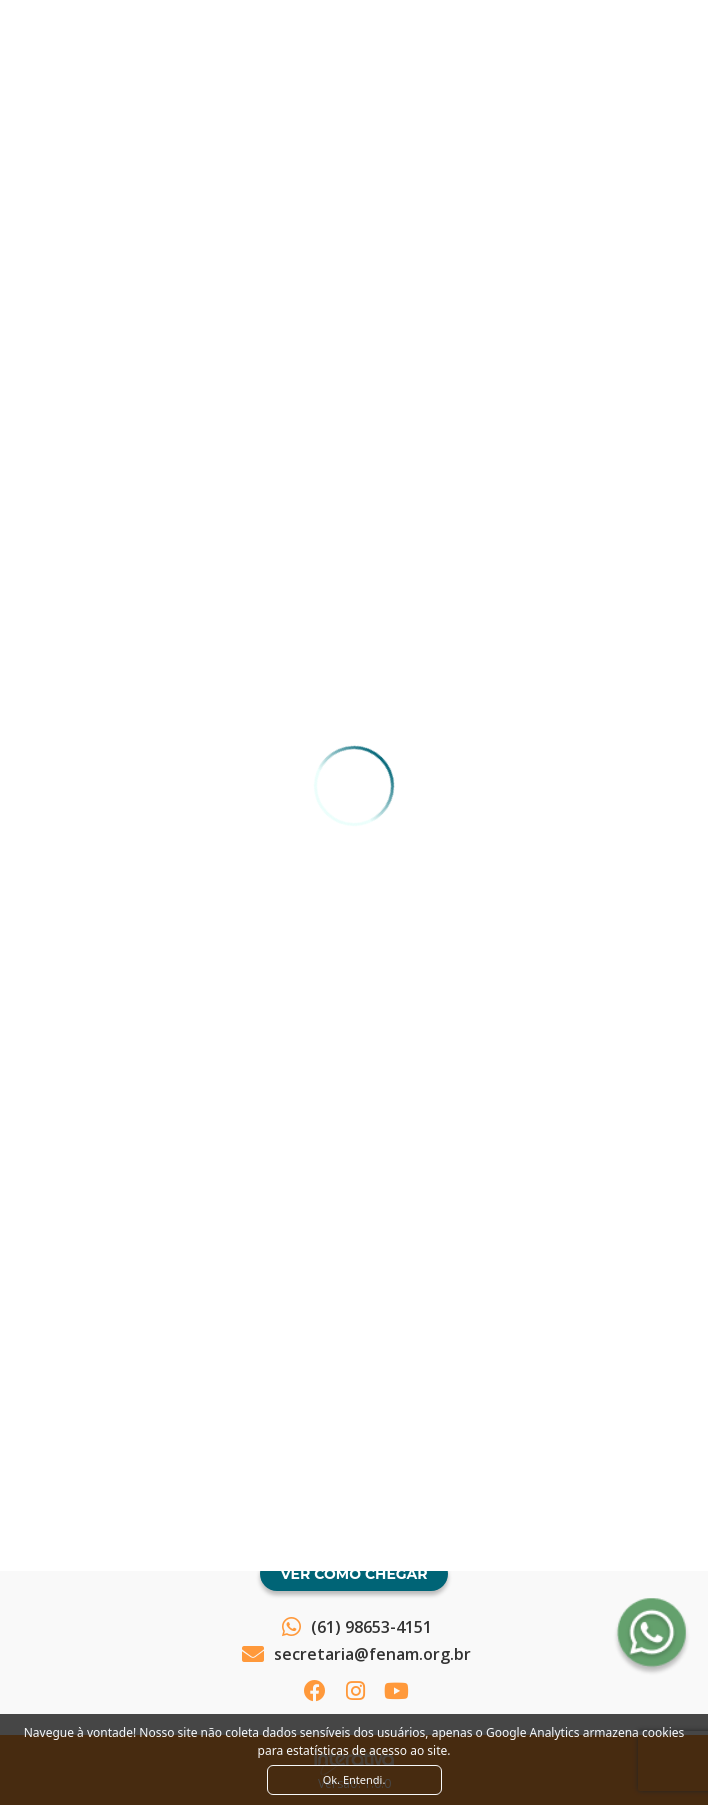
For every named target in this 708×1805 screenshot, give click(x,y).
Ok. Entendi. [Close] (354, 1779)
